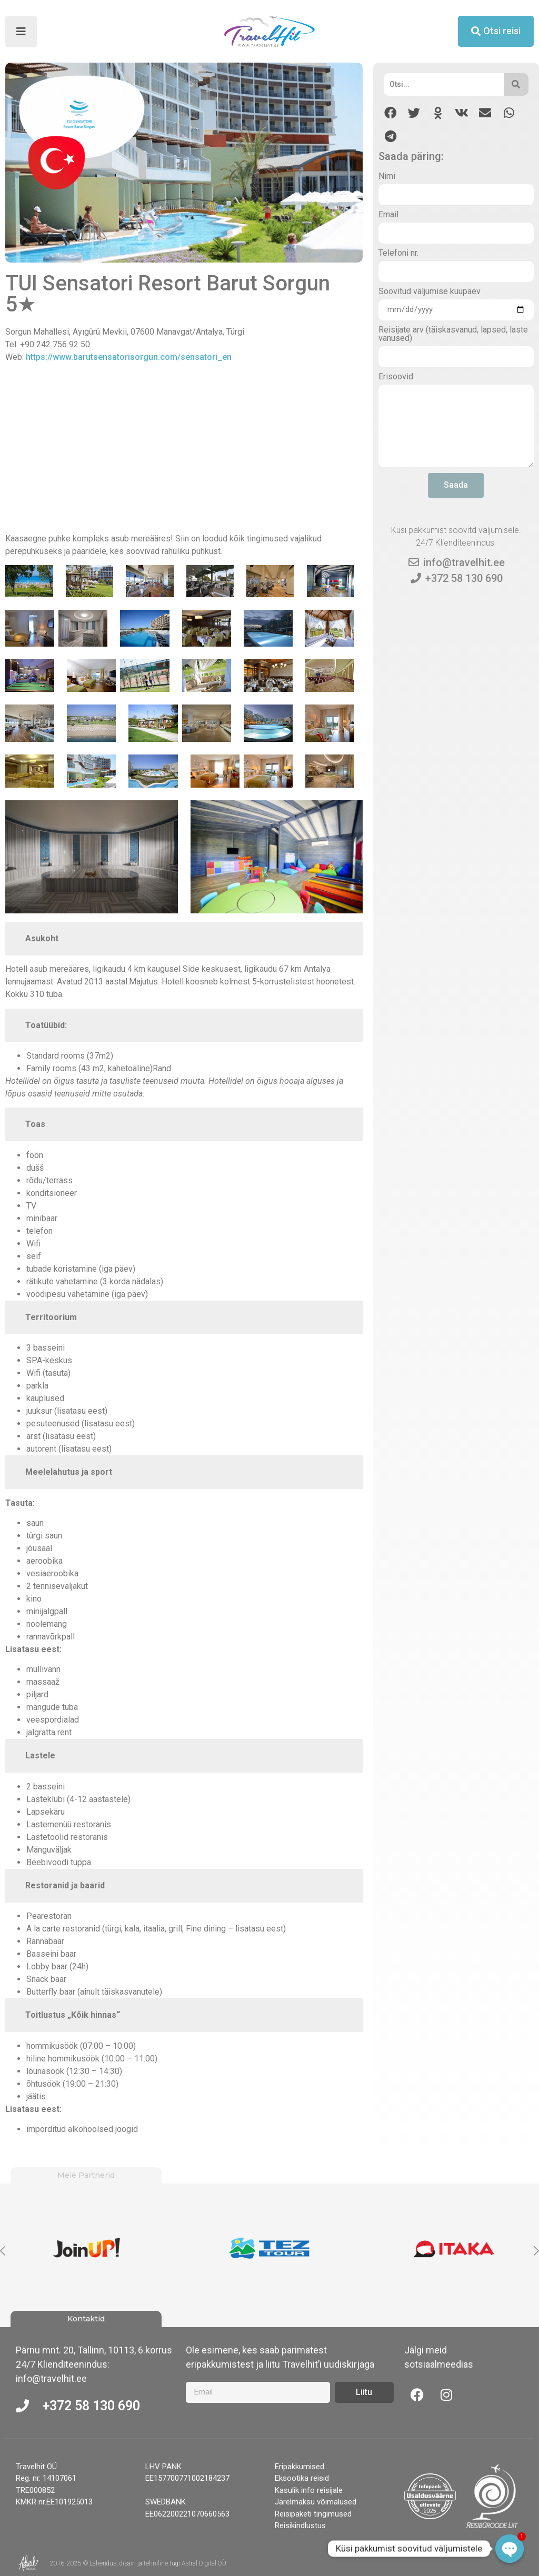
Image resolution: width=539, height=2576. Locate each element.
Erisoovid (395, 377)
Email (388, 214)
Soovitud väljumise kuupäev (429, 291)
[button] (390, 113)
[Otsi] (443, 84)
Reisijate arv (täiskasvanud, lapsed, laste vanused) (453, 334)
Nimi (386, 176)
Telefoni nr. (398, 253)
